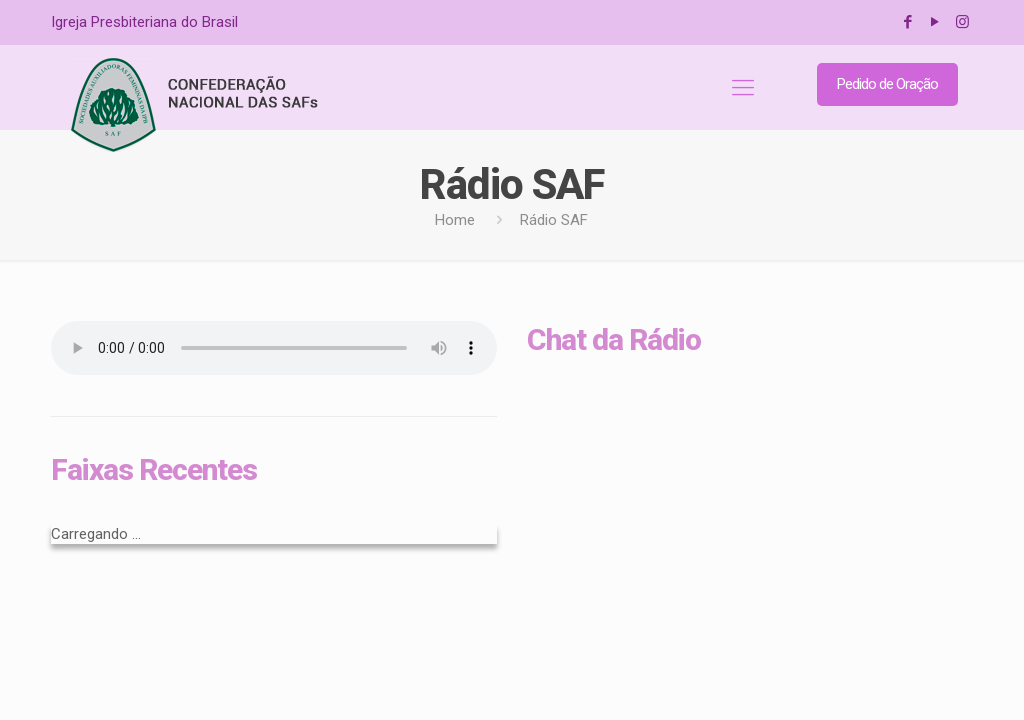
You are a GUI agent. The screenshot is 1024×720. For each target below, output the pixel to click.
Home (455, 220)
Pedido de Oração (887, 84)
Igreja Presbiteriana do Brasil (144, 22)
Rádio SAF (554, 220)
